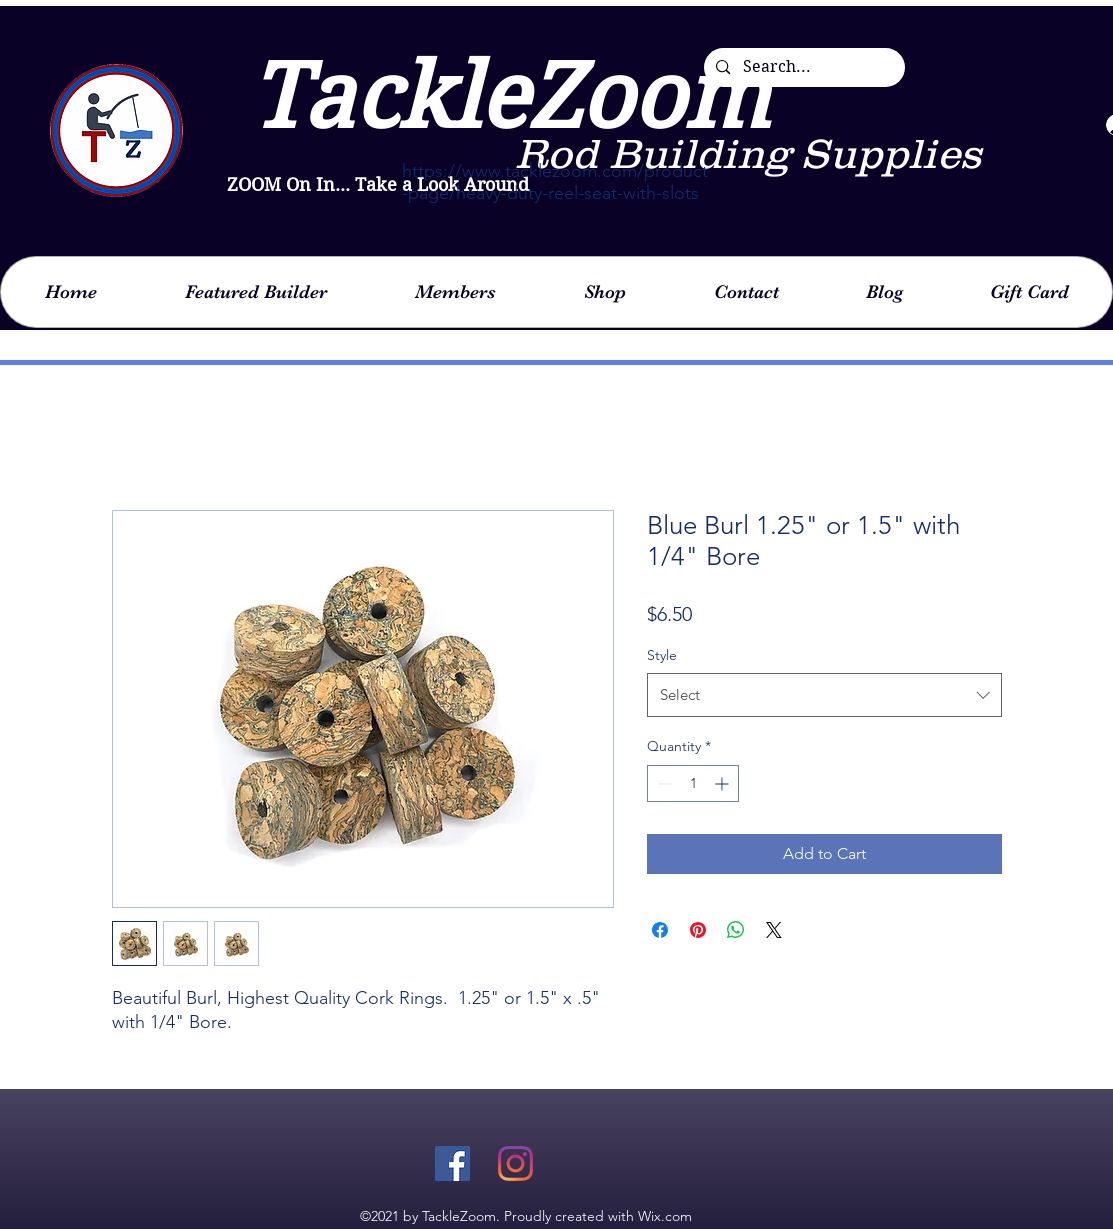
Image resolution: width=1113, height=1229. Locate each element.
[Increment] (723, 783)
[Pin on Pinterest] (698, 930)
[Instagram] (515, 1163)
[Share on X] (774, 930)
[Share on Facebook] (660, 930)
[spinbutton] (693, 783)
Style (662, 655)
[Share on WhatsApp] (736, 930)
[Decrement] (662, 783)
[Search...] (803, 67)
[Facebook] (452, 1163)
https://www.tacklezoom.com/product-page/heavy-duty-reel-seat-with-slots (555, 182)
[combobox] (824, 695)
